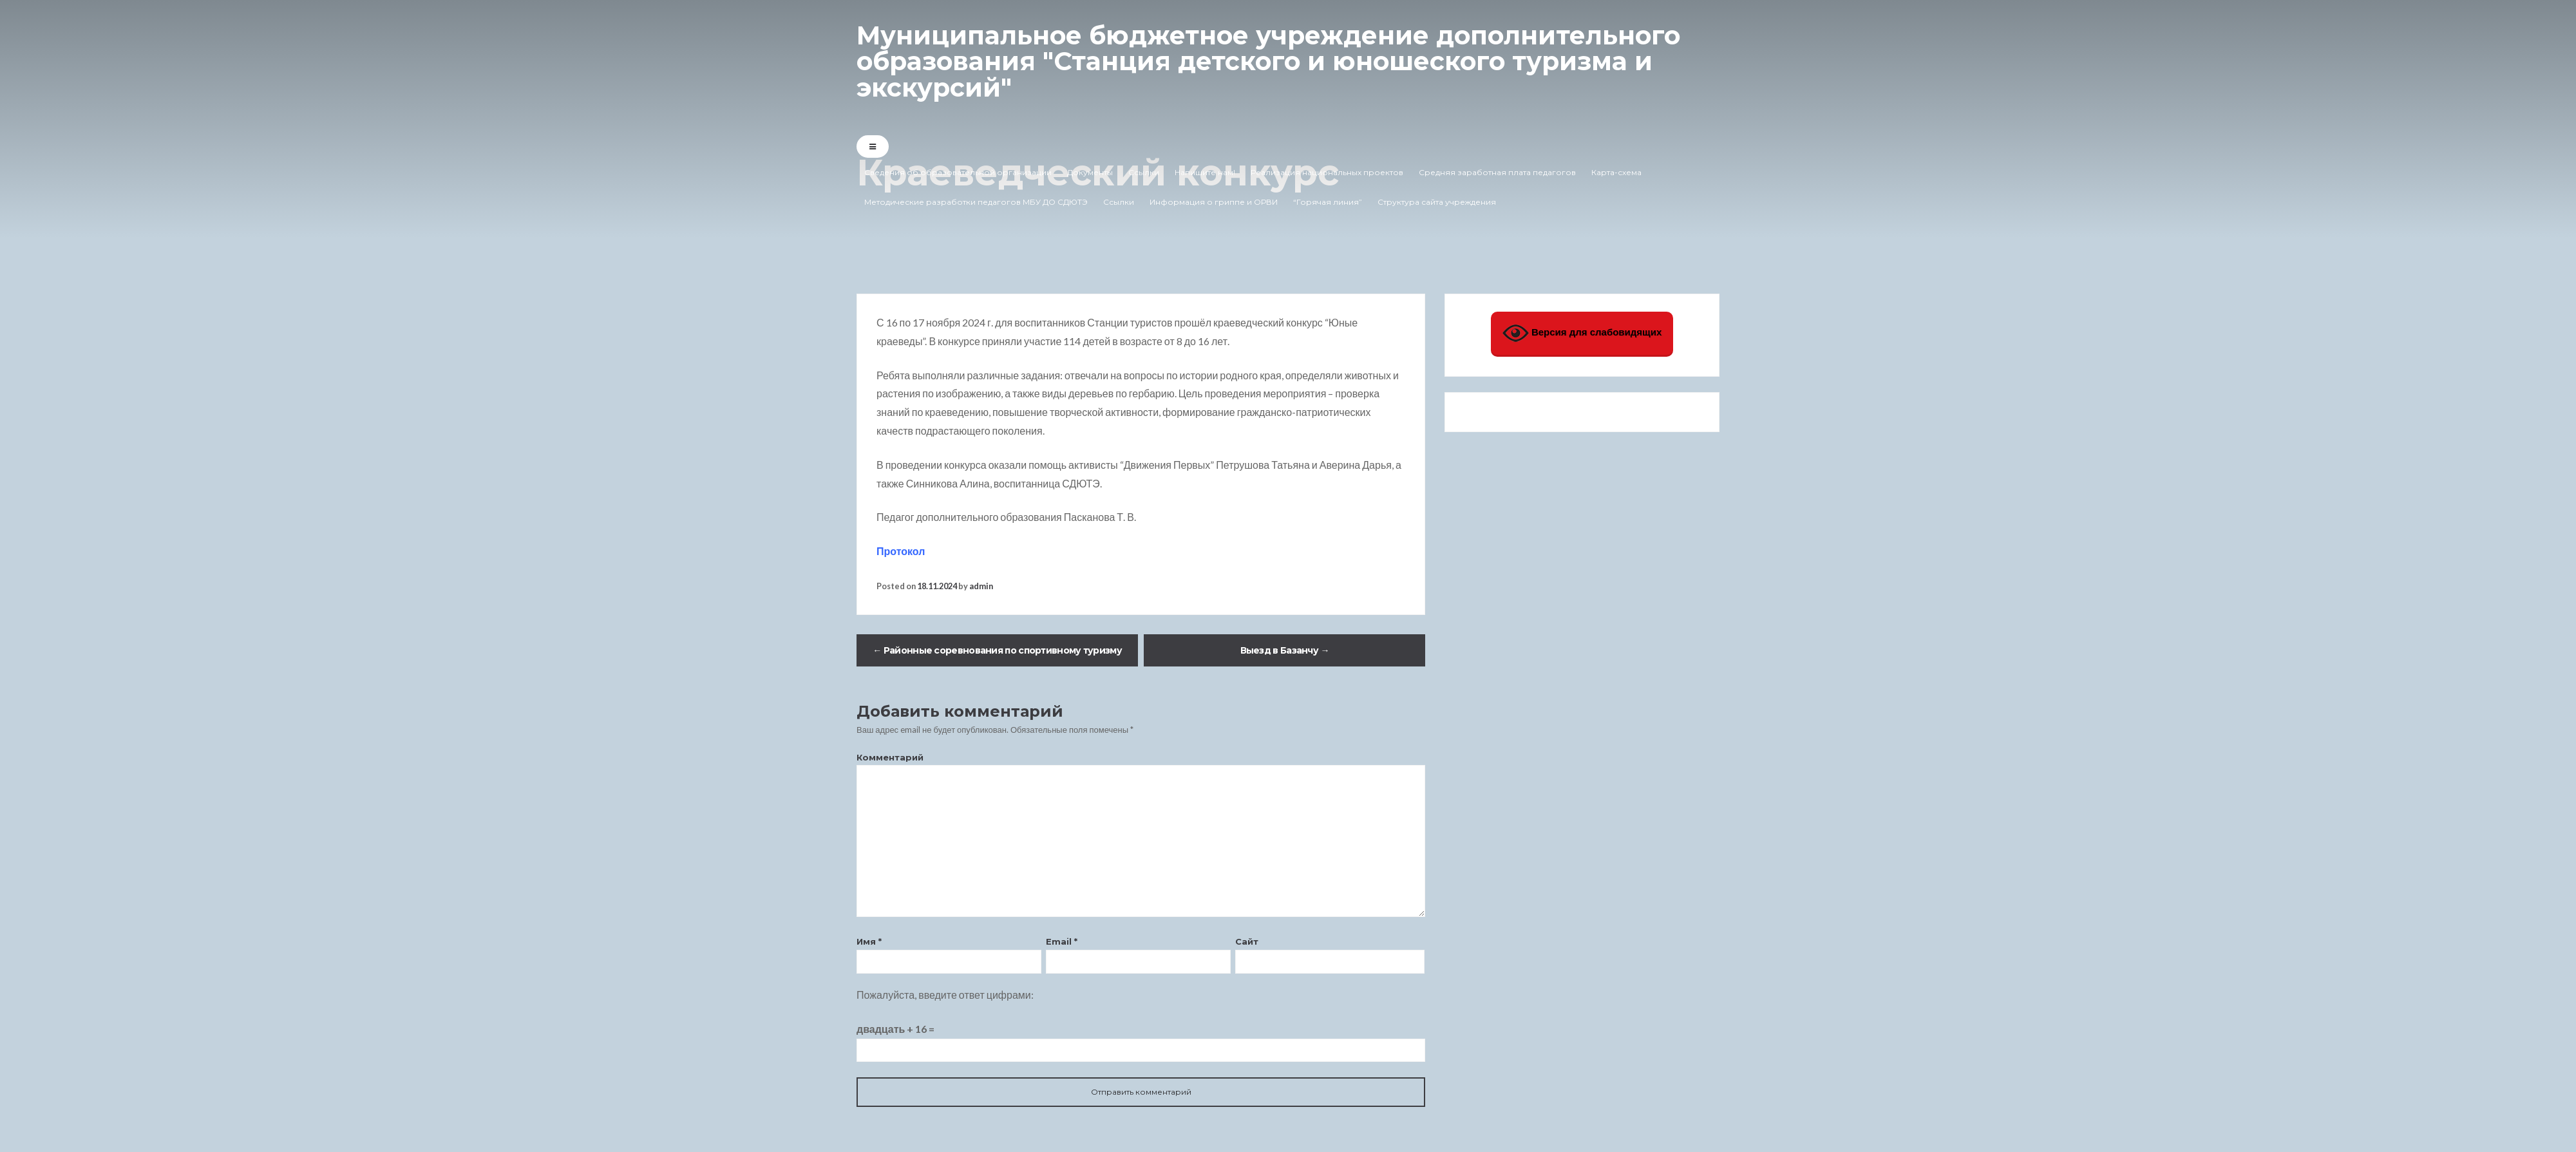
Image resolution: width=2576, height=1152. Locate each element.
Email (1061, 941)
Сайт (1246, 941)
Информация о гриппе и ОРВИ (1214, 201)
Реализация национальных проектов (1327, 172)
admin (981, 586)
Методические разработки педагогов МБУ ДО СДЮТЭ (976, 201)
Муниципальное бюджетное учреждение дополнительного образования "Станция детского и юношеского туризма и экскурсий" (1278, 60)
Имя (869, 941)
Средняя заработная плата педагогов (1497, 172)
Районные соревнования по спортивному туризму (997, 650)
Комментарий (890, 757)
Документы (1090, 172)
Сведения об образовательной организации (958, 172)
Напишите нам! (1205, 172)
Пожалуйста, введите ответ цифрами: (945, 994)
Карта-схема (1616, 172)
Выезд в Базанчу (1284, 650)
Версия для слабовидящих (1582, 333)
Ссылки (1143, 172)
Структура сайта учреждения (1437, 201)
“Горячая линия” (1327, 201)
